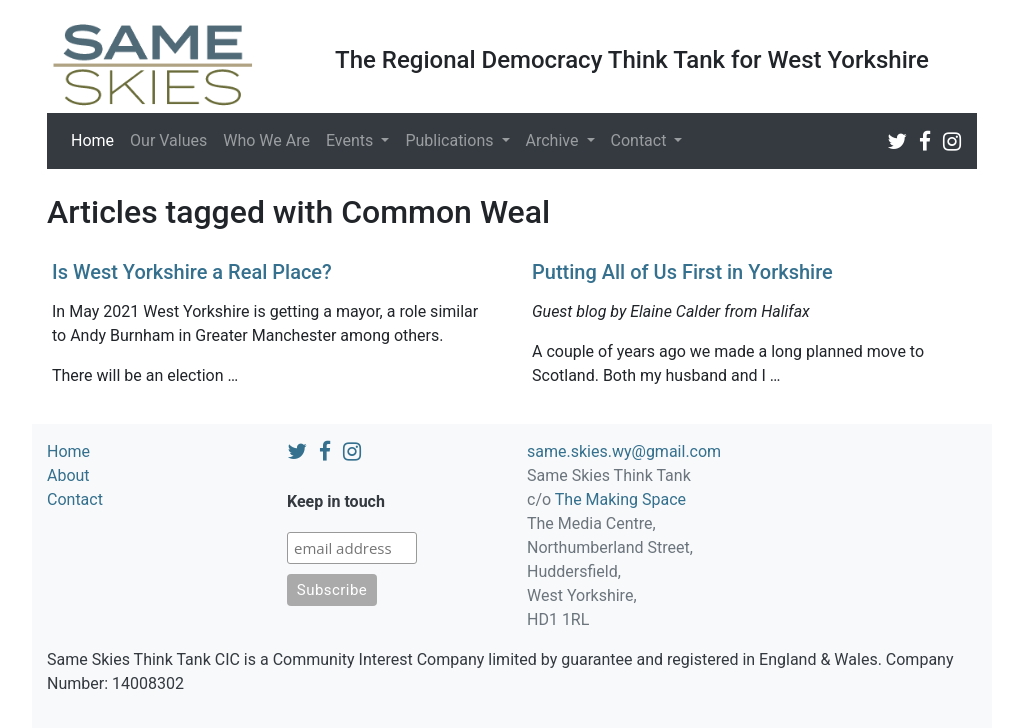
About (68, 475)
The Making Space (620, 499)
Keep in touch (336, 501)
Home (96, 139)
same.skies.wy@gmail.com (624, 451)
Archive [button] (554, 140)
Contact (75, 499)
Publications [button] (451, 140)
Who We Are (266, 140)
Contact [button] (641, 140)
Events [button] (351, 140)
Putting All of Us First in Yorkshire (682, 272)
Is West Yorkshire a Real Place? (192, 272)
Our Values (168, 140)
